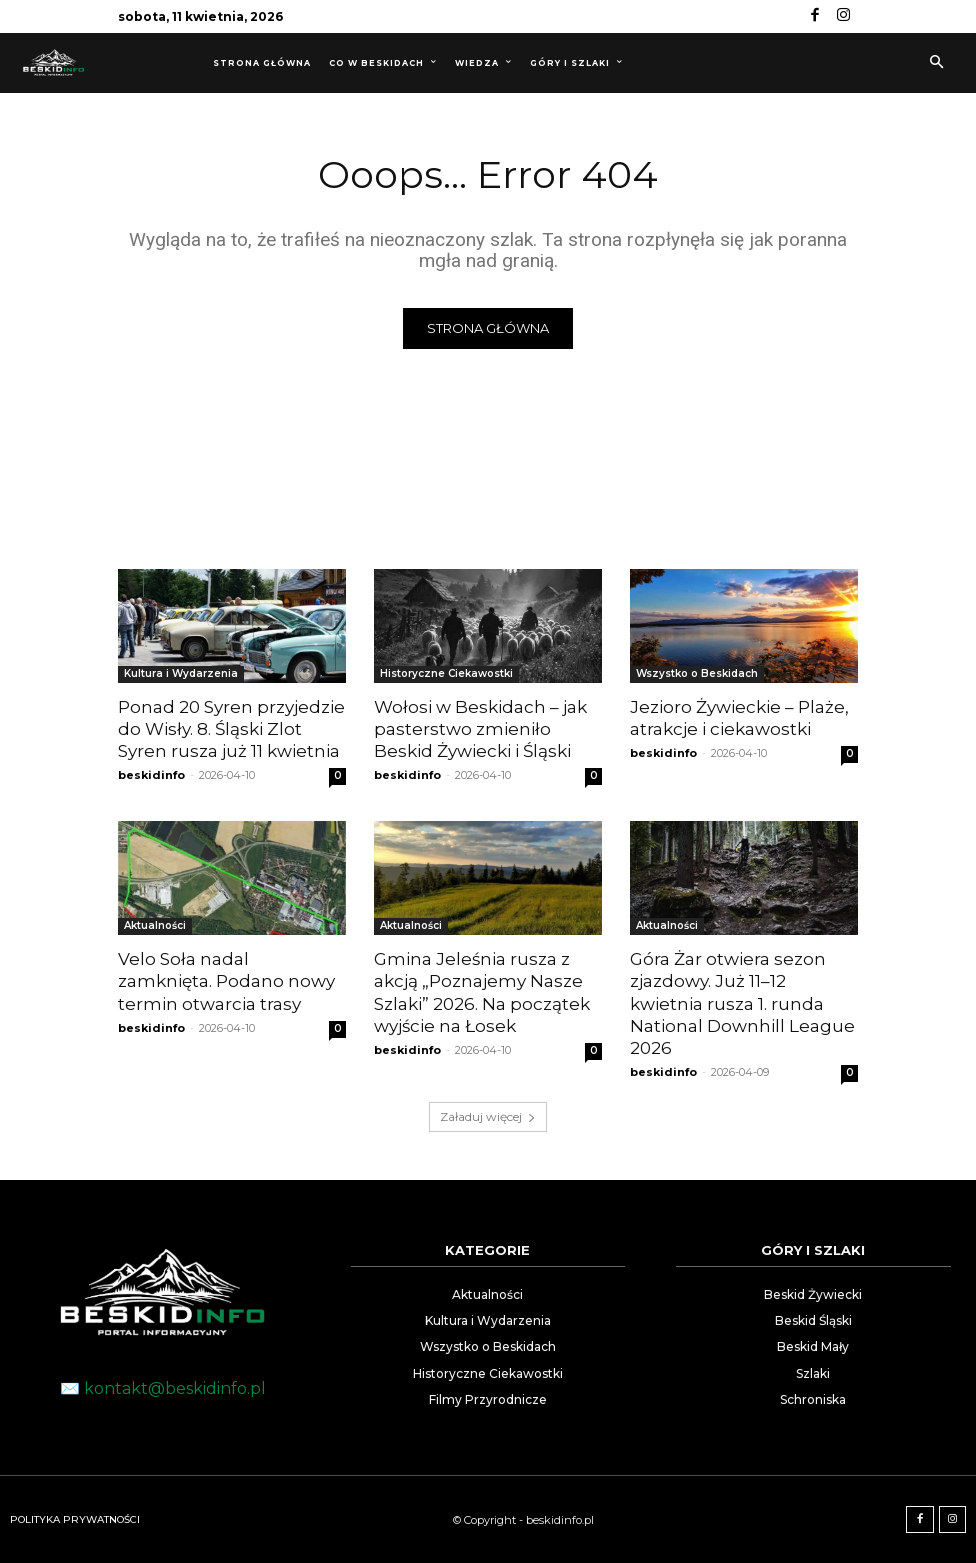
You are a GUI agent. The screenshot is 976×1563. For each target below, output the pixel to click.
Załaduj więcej (488, 1116)
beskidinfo (151, 775)
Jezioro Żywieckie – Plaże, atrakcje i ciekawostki (739, 718)
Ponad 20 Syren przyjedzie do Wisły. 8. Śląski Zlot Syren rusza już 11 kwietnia (231, 729)
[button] (936, 63)
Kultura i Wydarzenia (181, 673)
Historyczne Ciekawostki (446, 673)
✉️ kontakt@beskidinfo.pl (163, 1387)
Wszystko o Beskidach (697, 673)
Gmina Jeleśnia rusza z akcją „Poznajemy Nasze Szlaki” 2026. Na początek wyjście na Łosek (482, 992)
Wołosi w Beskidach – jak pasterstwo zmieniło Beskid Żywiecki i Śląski (480, 729)
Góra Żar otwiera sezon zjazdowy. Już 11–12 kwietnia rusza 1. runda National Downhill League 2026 (742, 1003)
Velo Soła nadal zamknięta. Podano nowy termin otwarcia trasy (226, 981)
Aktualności (155, 925)
